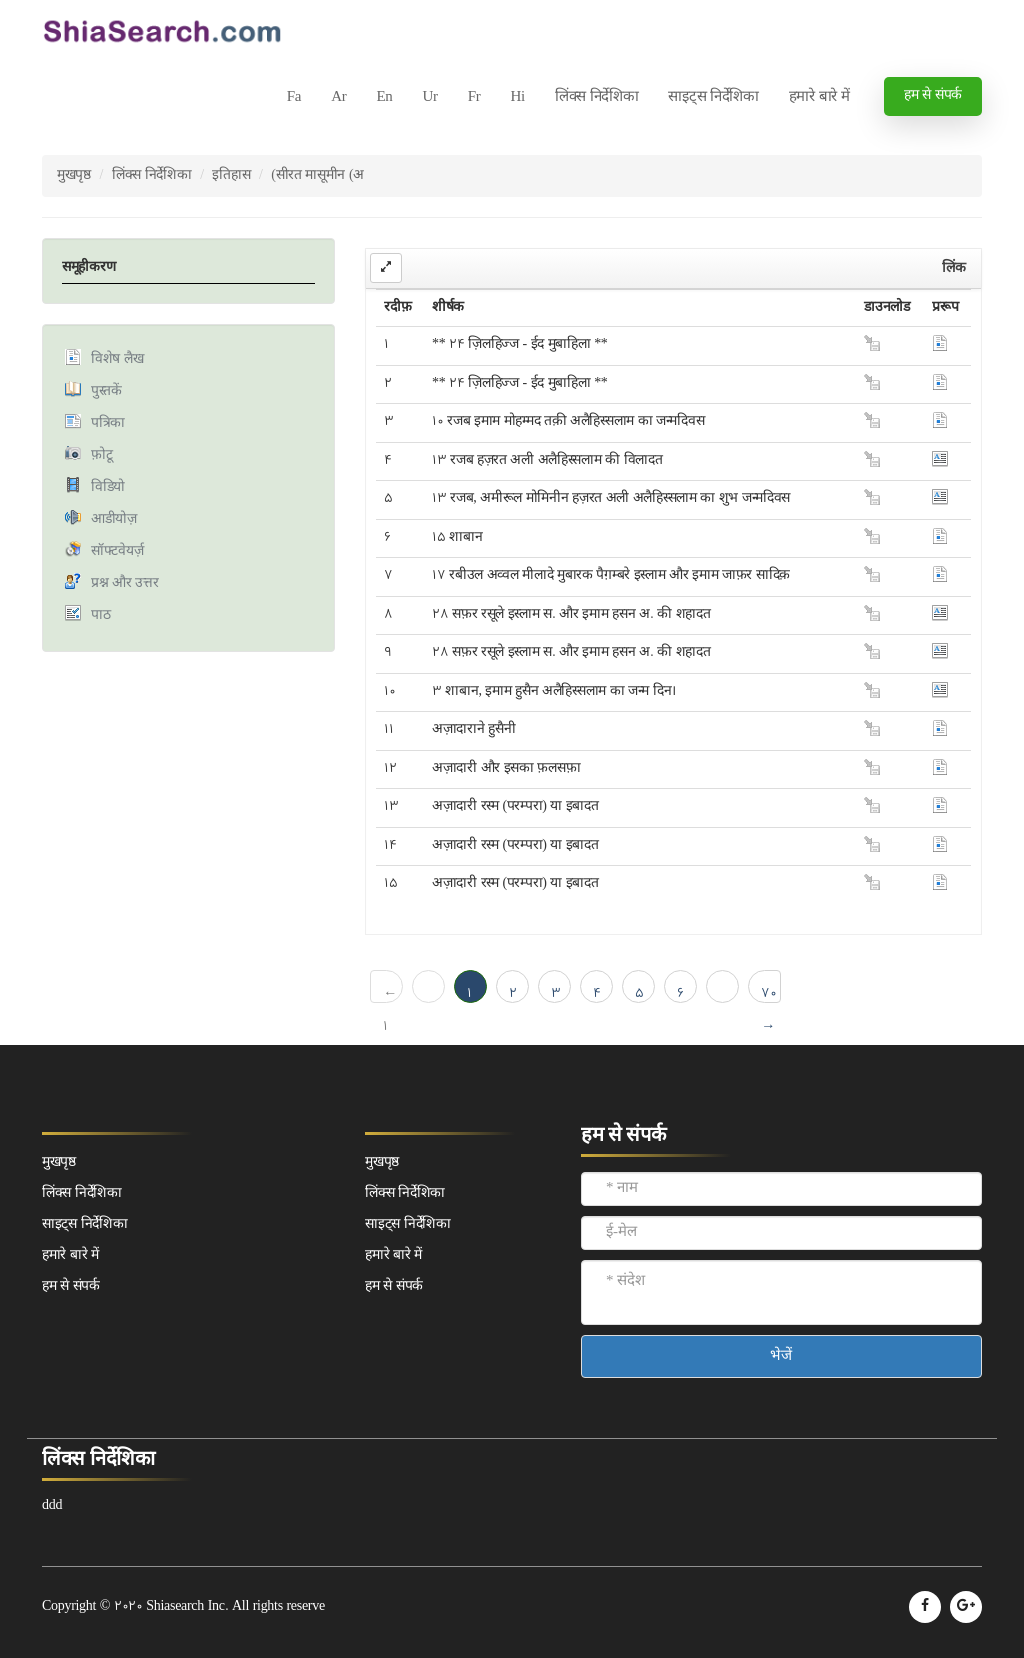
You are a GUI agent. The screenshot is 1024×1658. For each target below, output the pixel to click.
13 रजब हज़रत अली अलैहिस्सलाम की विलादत (547, 460)
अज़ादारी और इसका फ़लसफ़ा (506, 768)
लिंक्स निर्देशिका (597, 97)
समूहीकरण (88, 267)
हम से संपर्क (933, 95)
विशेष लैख (117, 359)
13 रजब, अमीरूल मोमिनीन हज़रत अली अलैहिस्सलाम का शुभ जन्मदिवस (611, 498)
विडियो (108, 487)
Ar (338, 97)
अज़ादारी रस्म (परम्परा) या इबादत (515, 806)
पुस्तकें (106, 391)
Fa (294, 97)
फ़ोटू (101, 455)
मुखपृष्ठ (74, 175)
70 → (769, 993)
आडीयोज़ (114, 519)
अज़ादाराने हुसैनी (473, 729)
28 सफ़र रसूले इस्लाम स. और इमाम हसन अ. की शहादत (571, 614)
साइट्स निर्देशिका (713, 97)
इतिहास (231, 175)
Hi (517, 97)
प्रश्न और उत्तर (124, 583)
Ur (429, 97)
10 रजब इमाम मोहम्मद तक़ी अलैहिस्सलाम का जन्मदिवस (568, 421)
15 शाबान (457, 537)
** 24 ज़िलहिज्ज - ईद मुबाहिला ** (519, 344)
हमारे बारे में (819, 97)
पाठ (100, 615)
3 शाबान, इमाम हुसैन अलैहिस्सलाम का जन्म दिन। (554, 691)
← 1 (390, 993)
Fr (474, 97)
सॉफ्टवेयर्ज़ (117, 551)
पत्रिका (108, 423)
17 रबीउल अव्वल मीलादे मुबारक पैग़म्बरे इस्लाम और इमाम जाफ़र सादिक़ (611, 575)
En (384, 97)
